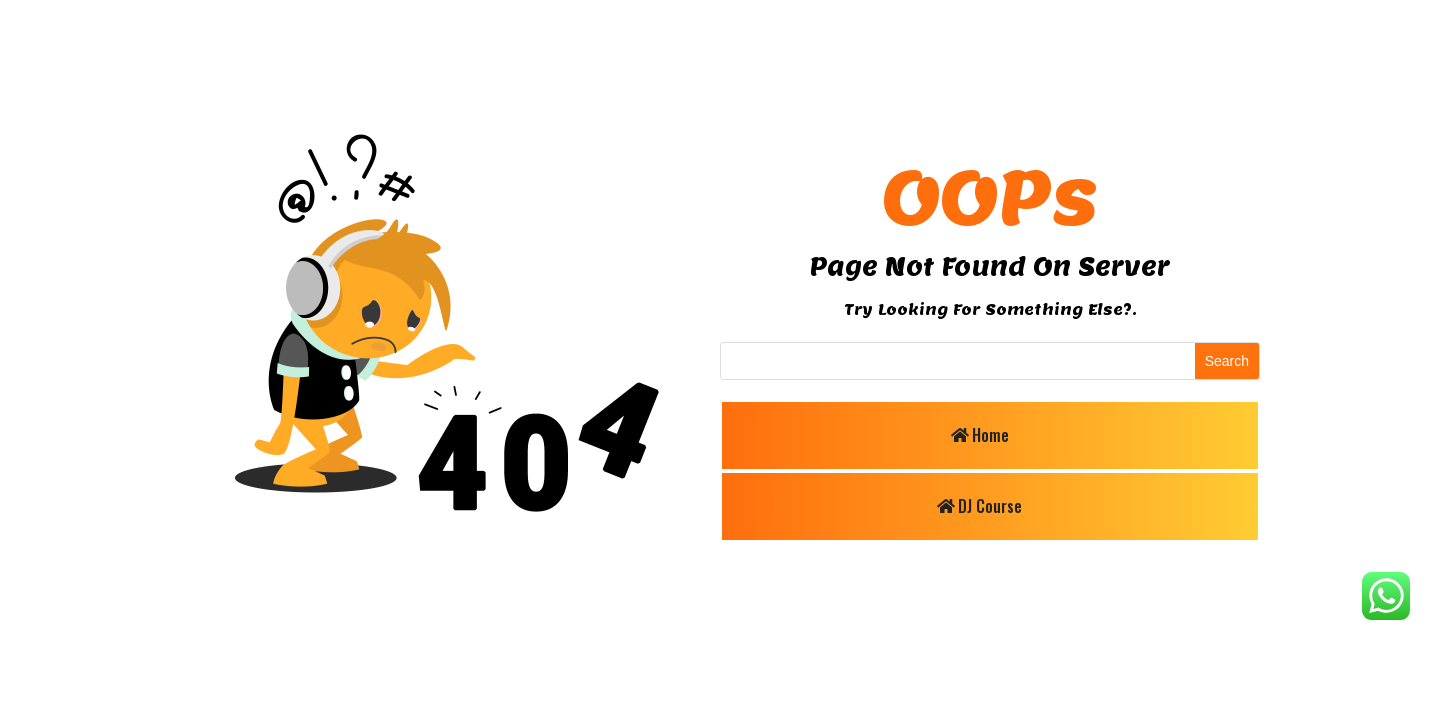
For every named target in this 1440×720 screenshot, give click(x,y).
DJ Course (990, 506)
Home (990, 435)
